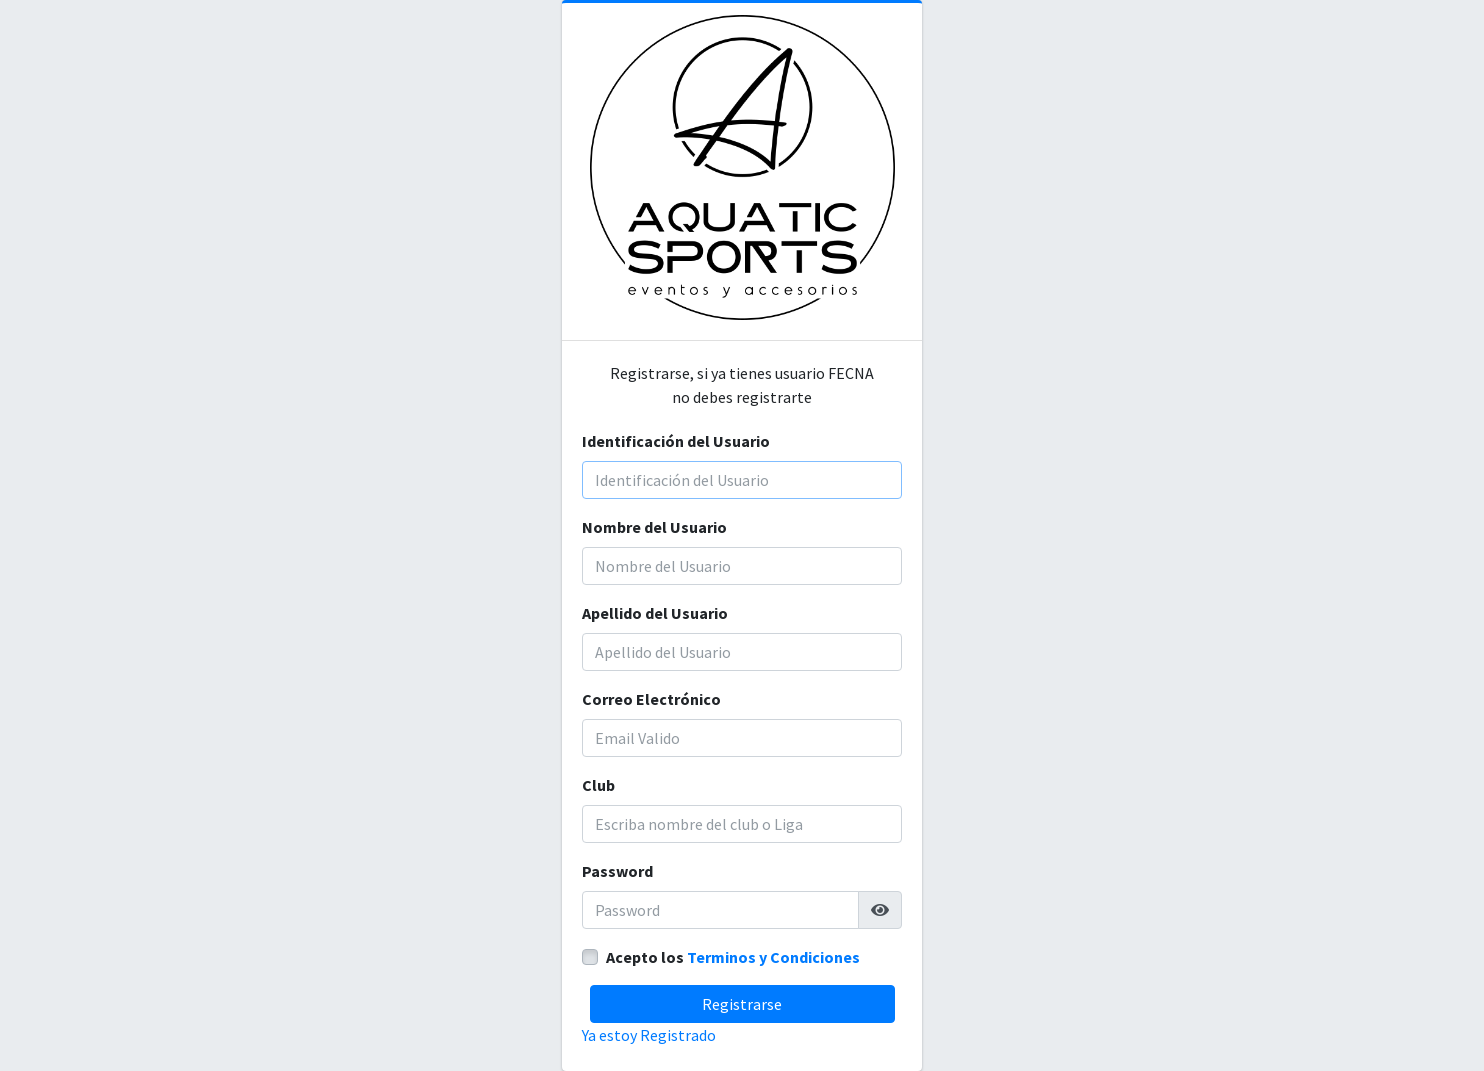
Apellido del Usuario (655, 613)
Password (617, 871)
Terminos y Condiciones (773, 957)
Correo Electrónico (651, 699)
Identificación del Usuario (676, 441)
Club (598, 785)
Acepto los (733, 957)
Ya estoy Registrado (649, 1035)
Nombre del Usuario (654, 527)
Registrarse (742, 1004)
